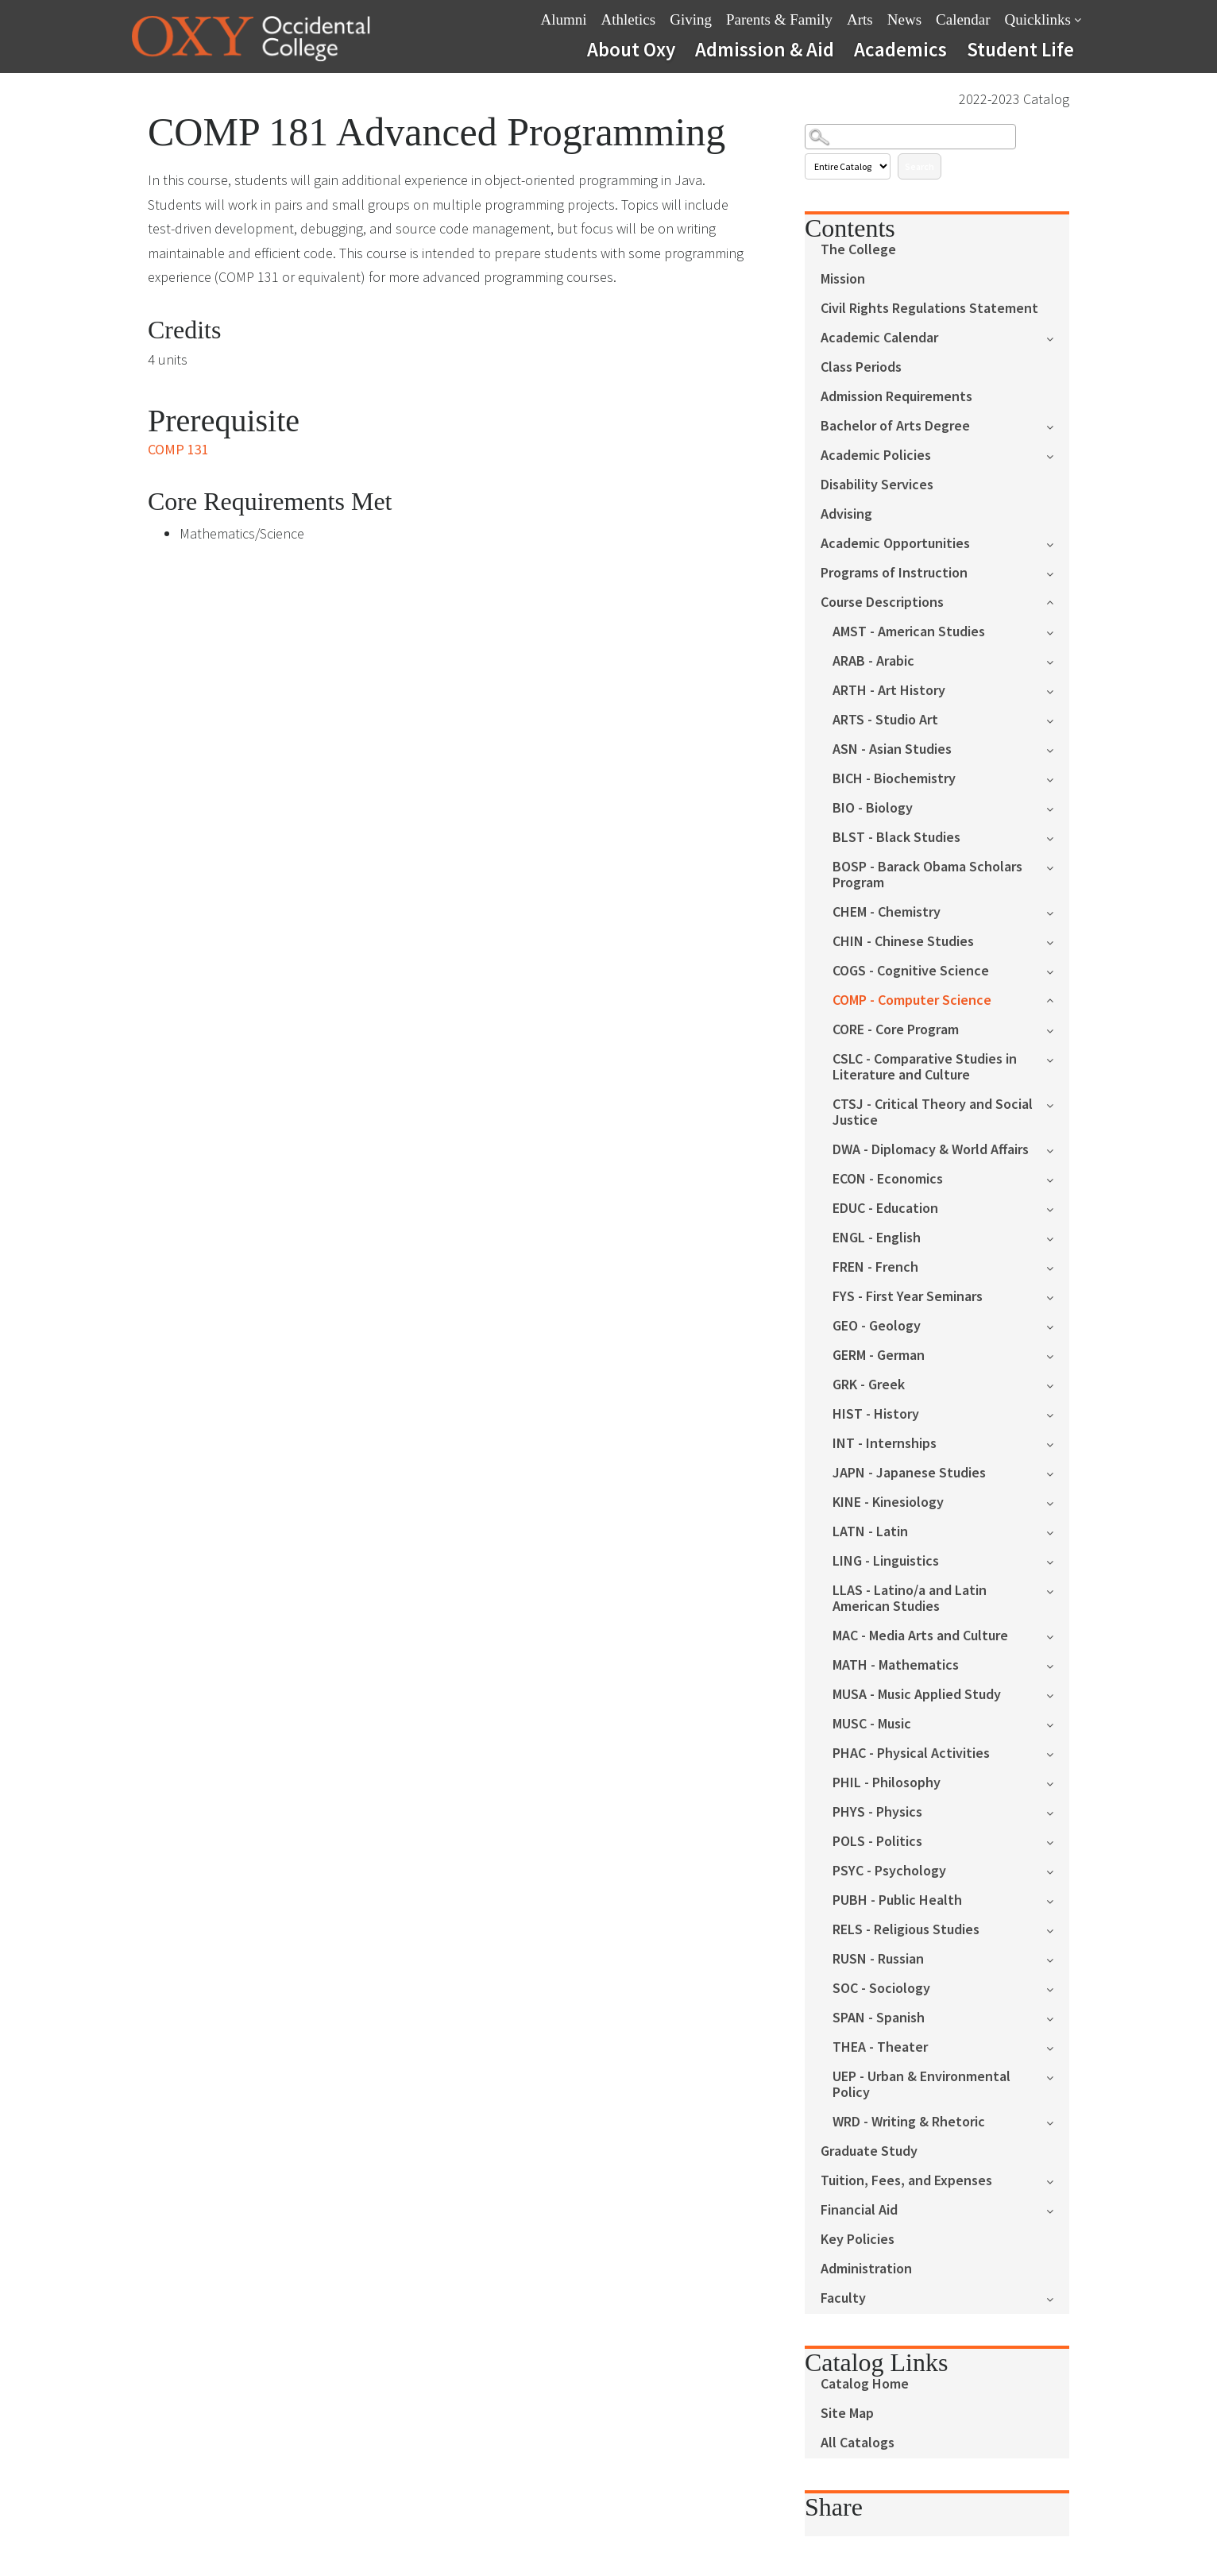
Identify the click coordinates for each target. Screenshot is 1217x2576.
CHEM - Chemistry (887, 912)
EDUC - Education (885, 1208)
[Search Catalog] (910, 136)
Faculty (843, 2298)
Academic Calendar (879, 338)
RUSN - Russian (878, 1959)
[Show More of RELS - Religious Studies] (1057, 1929)
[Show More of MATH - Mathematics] (1057, 1664)
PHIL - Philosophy (887, 1783)
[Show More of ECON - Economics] (1057, 1178)
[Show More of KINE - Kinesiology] (1057, 1501)
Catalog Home (865, 2384)
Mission (843, 279)
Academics (900, 49)
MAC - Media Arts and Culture (920, 1636)
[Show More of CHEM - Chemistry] (1057, 911)
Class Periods (861, 367)
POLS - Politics (877, 1841)
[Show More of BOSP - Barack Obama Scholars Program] (1057, 866)
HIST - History (876, 1414)
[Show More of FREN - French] (1057, 1266)
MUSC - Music (872, 1724)
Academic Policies (876, 455)
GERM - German (879, 1355)
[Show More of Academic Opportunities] (1057, 542)
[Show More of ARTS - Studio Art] (1057, 719)
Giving (691, 19)
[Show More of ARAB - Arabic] (1057, 660)
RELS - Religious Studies (906, 1929)
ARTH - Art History (889, 690)
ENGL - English (877, 1238)
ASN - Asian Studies (892, 749)
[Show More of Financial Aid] (1057, 2209)
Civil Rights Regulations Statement (929, 308)
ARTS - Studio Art (885, 720)
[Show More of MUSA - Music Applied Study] (1057, 1693)
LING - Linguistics (886, 1561)
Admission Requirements (896, 396)
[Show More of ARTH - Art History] (1057, 689)
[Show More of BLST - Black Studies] (1057, 836)
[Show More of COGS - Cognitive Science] (1057, 970)
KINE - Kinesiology (888, 1502)
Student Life (1020, 49)
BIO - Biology (873, 808)
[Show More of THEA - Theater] (1057, 2046)
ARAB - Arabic (873, 661)
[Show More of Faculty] (1057, 2297)
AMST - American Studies (909, 632)
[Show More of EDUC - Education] (1057, 1207)
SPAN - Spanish (879, 2018)
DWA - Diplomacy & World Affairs (931, 1149)
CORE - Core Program (896, 1030)
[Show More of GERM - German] (1057, 1354)
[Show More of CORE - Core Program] (1057, 1029)
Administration (866, 2269)
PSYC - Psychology (889, 1871)
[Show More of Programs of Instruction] (1057, 572)
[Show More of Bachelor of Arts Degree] (1057, 425)
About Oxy (631, 49)
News (904, 19)
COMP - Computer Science (912, 1000)
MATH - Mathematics (896, 1665)
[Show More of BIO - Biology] (1057, 807)
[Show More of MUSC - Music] (1057, 1723)
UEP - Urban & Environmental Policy (921, 2084)
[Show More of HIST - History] (1057, 1413)
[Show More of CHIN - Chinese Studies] (1057, 940)
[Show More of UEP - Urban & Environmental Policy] (1057, 2076)
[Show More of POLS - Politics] (1057, 1840)
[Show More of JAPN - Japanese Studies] (1057, 1472)
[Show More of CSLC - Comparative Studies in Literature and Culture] (1057, 1058)
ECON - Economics (888, 1179)
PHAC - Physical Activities (911, 1753)
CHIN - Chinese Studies (903, 941)
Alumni (564, 19)
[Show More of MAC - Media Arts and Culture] (1057, 1635)
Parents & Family (779, 19)
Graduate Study (869, 2151)
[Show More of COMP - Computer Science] (1057, 999)
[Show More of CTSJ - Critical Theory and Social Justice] (1057, 1103)
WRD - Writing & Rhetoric (909, 2122)
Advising (846, 514)
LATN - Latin (870, 1532)
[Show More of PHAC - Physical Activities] (1057, 1752)
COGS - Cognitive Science (911, 971)
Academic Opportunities (895, 543)
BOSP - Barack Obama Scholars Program (927, 875)
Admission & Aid (764, 49)
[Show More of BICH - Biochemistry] (1057, 778)
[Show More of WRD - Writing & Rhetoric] (1057, 2121)
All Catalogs (857, 2443)
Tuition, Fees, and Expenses (906, 2180)
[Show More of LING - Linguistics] (1057, 1560)
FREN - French (875, 1267)
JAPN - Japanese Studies (909, 1473)
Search (919, 166)
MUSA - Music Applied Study (917, 1694)
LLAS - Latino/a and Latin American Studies (910, 1598)
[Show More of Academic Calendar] (1057, 337)
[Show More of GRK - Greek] (1057, 1384)
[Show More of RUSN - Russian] (1057, 1958)
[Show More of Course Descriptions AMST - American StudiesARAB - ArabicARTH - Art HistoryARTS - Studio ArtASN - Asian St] (1057, 601)
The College (858, 249)
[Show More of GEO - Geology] (1057, 1325)
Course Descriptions (882, 602)
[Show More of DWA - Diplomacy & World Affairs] (1057, 1149)
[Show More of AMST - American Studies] (1057, 631)
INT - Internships (885, 1443)
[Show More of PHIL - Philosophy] (1057, 1782)
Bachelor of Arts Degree (895, 426)
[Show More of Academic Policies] (1057, 454)
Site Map (847, 2413)
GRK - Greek (869, 1385)
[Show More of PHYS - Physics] (1057, 1811)
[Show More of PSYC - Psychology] (1057, 1870)
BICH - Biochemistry (894, 778)
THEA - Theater (880, 2047)
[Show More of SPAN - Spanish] (1057, 2017)
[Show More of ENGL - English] (1057, 1237)
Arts (860, 19)
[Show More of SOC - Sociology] (1057, 1987)
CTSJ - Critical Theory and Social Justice (933, 1112)
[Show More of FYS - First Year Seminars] (1057, 1295)
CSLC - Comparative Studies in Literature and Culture (925, 1067)
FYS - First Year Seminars (908, 1296)
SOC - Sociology (881, 1988)
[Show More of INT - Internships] (1057, 1442)
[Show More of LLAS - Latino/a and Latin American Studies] (1057, 1589)
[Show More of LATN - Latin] (1057, 1531)
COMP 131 (178, 449)
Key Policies (857, 2239)
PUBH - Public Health (897, 1900)
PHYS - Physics (877, 1812)
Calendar (963, 19)
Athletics (628, 19)
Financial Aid (859, 2210)
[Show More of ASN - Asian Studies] (1057, 748)
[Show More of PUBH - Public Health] (1057, 1899)
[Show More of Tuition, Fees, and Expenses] (1057, 2180)
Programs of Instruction (894, 573)
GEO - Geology (877, 1326)
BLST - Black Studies (896, 837)
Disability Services (877, 485)
